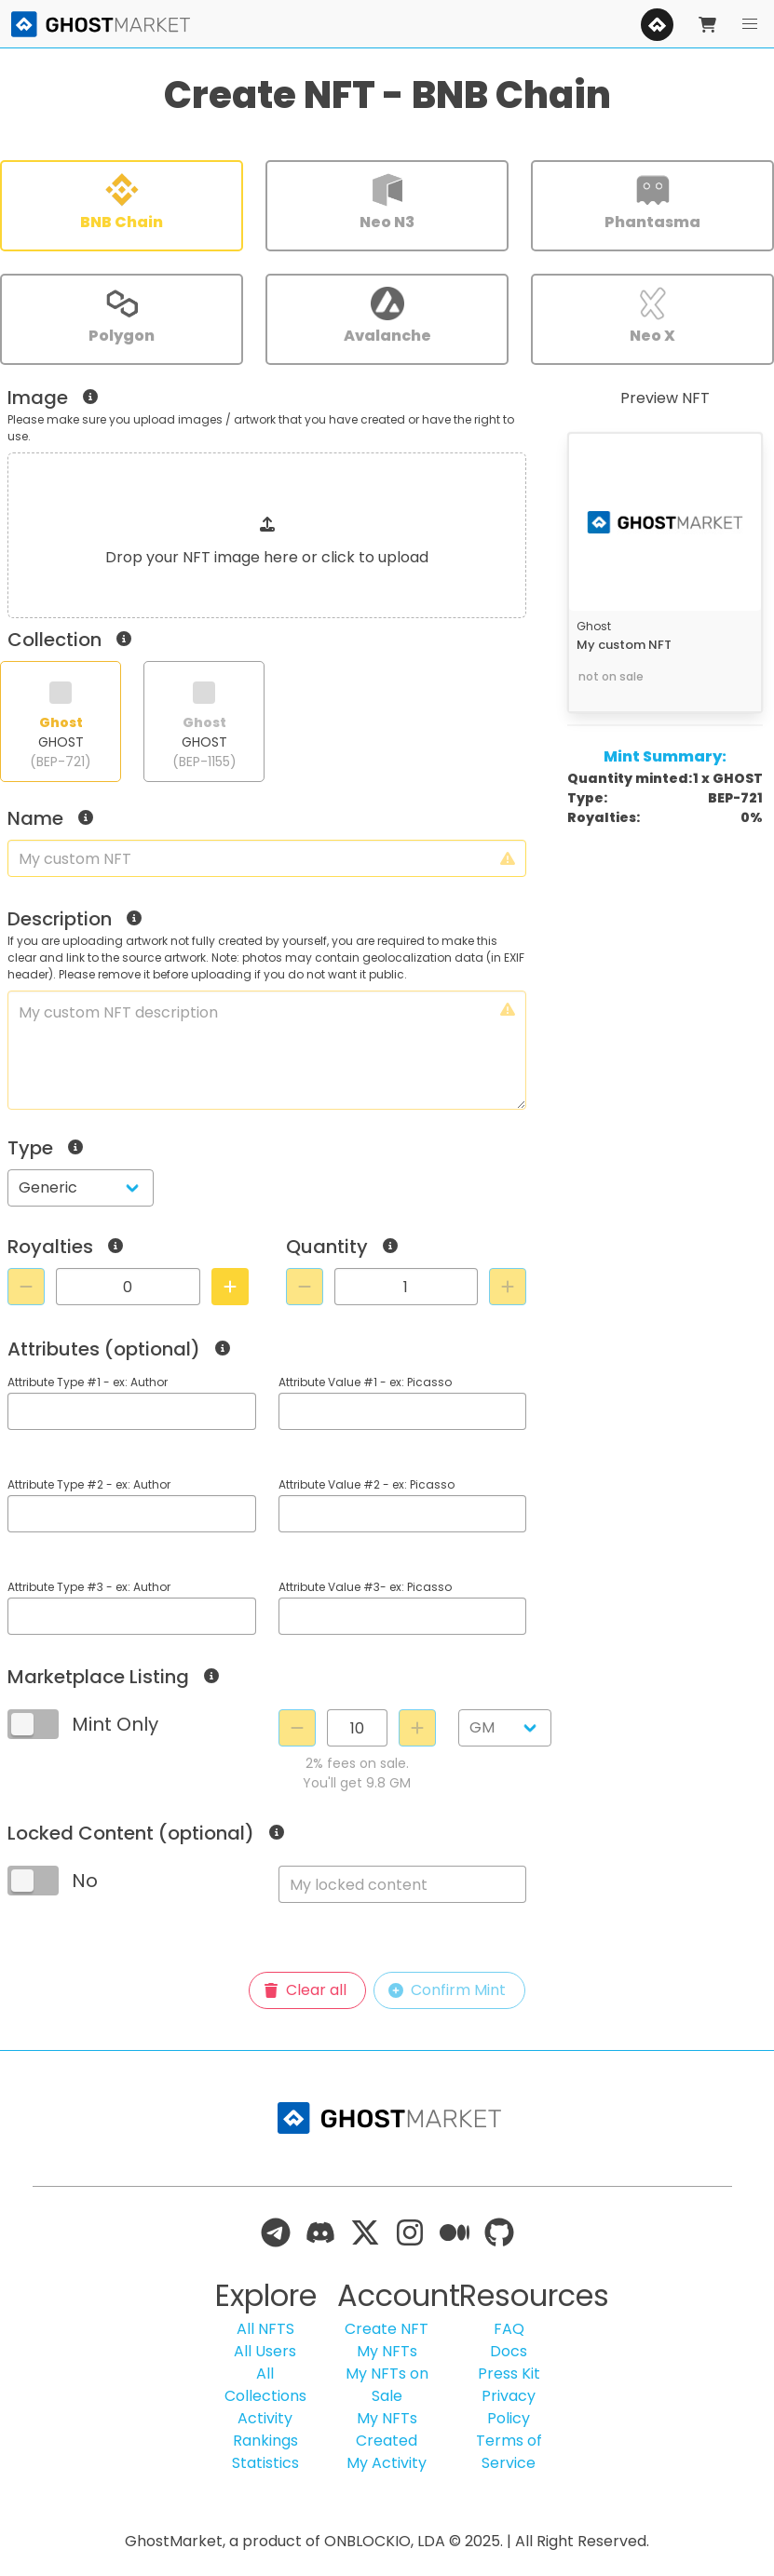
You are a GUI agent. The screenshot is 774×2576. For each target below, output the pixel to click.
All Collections (265, 2385)
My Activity (386, 2463)
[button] (750, 24)
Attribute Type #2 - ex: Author (88, 1484)
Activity (265, 2418)
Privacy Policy (509, 2407)
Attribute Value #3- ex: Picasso (365, 1587)
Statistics (265, 2463)
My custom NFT (624, 645)
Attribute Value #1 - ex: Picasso (365, 1382)
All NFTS (265, 2329)
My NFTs (387, 2351)
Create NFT (386, 2329)
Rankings (265, 2440)
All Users (265, 2351)
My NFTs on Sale (387, 2385)
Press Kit (509, 2373)
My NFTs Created (386, 2429)
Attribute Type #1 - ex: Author (87, 1382)
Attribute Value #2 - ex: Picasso (366, 1484)
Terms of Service (509, 2452)
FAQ (509, 2329)
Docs (508, 2351)
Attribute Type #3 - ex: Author (88, 1587)
